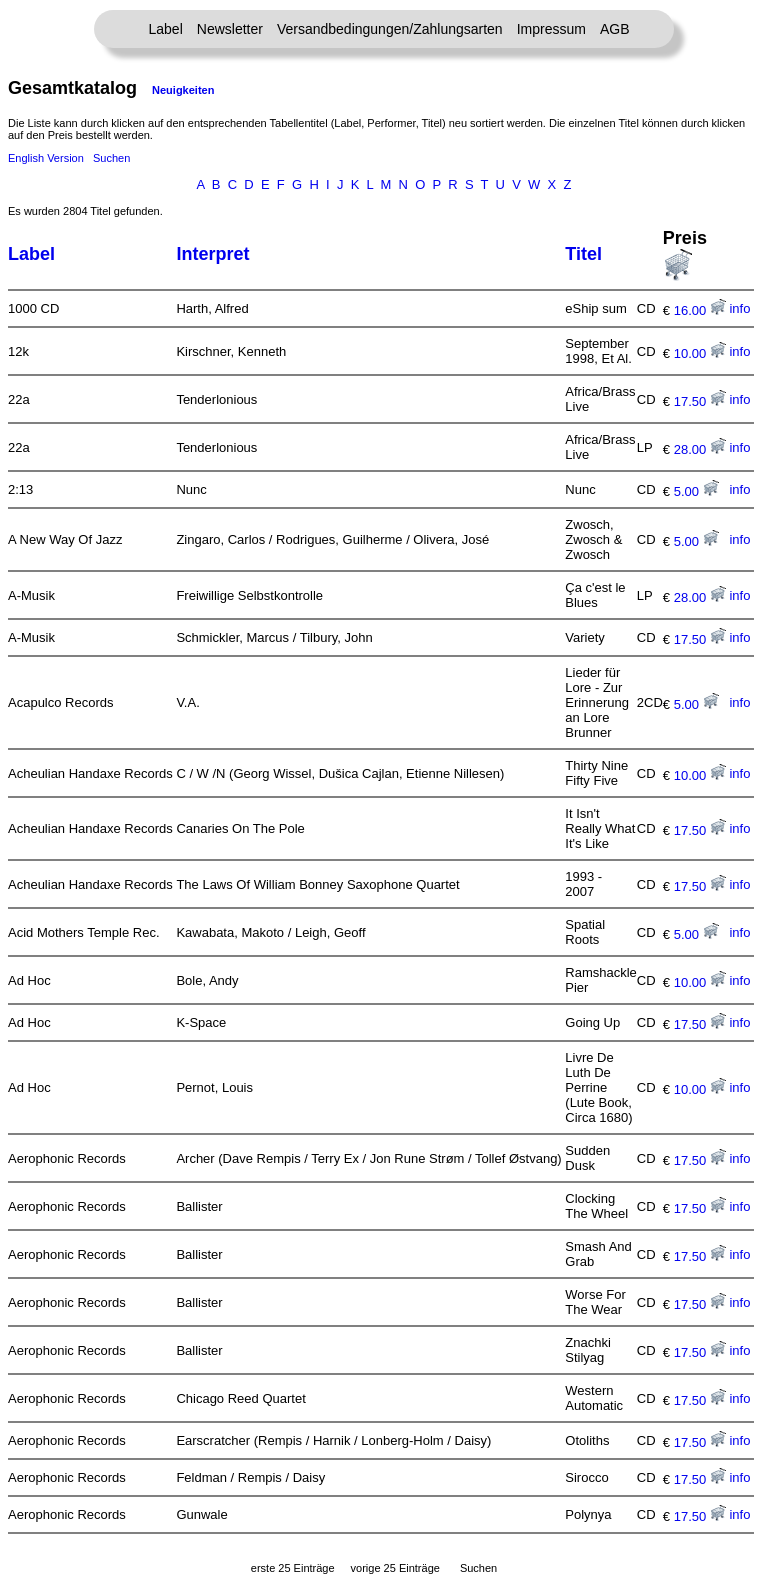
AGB (615, 29)
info (739, 308)
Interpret (212, 254)
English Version (46, 158)
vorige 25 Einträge (395, 1568)
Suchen (111, 158)
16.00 (700, 310)
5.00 (696, 491)
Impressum (551, 29)
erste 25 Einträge (293, 1568)
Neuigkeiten (183, 90)
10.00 (700, 353)
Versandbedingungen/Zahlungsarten (390, 29)
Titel (583, 254)
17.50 (700, 401)
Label (166, 29)
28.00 (700, 449)
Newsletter (230, 29)
